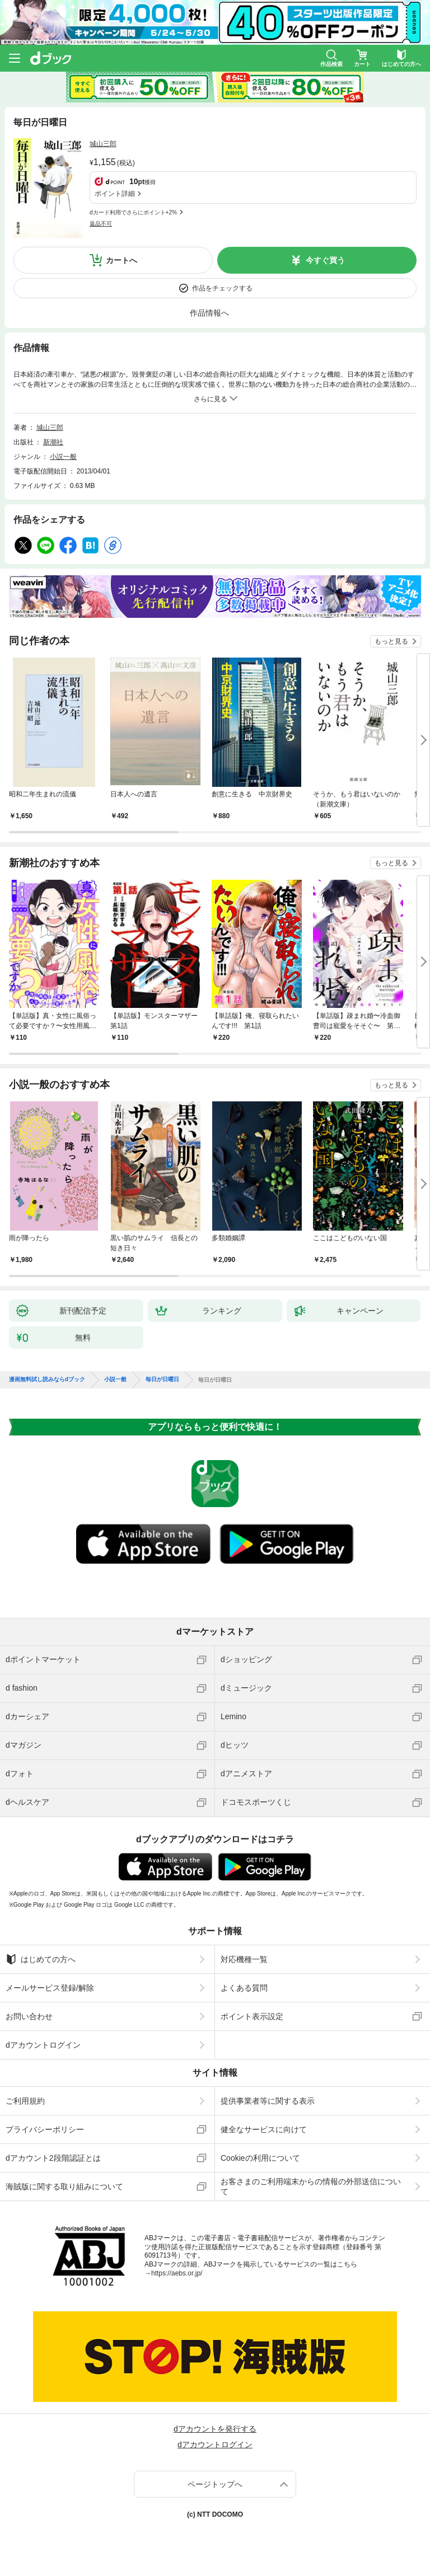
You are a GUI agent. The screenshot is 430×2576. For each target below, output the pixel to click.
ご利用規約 (25, 2100)
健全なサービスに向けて (264, 2129)
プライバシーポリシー (45, 2129)
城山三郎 (103, 144)
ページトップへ (215, 2484)
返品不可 (101, 223)
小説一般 (63, 457)
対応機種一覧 (244, 1959)
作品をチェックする (222, 288)
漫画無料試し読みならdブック (47, 1379)
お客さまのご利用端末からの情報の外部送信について (311, 2186)
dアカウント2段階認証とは (53, 2157)
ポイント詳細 (115, 194)
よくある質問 (244, 1987)
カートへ (121, 260)
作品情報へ (209, 312)
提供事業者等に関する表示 (268, 2100)
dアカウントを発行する (215, 2428)
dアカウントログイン (43, 2044)
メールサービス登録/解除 (50, 1987)
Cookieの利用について (260, 2157)
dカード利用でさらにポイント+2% (133, 212)
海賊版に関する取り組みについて (64, 2186)
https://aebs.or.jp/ (176, 2273)
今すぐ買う (325, 260)
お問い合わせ (29, 2016)
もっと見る (391, 641)
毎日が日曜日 (162, 1379)
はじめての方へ (41, 1959)
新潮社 (53, 442)
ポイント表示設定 (252, 2016)
